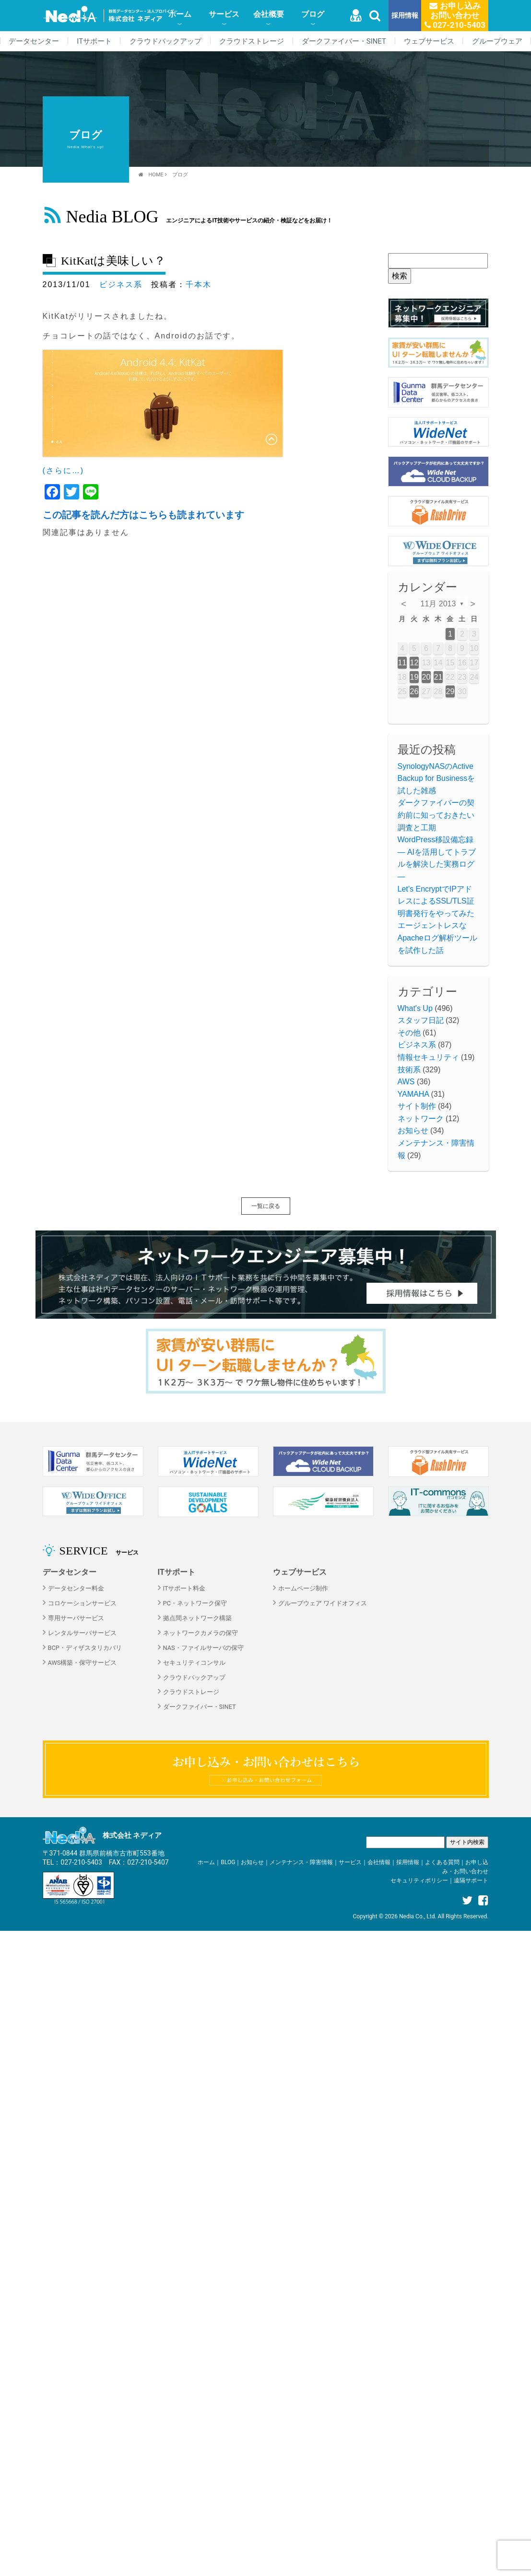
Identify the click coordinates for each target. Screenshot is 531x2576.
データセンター (34, 41)
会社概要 (268, 14)
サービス (224, 14)
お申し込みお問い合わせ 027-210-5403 (455, 15)
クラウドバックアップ (165, 41)
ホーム (179, 14)
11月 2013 (438, 604)
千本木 (199, 284)
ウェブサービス (429, 41)
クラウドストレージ (251, 41)
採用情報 (404, 16)
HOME (156, 175)
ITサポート (94, 41)
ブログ (312, 14)
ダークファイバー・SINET (344, 41)
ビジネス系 (120, 284)
